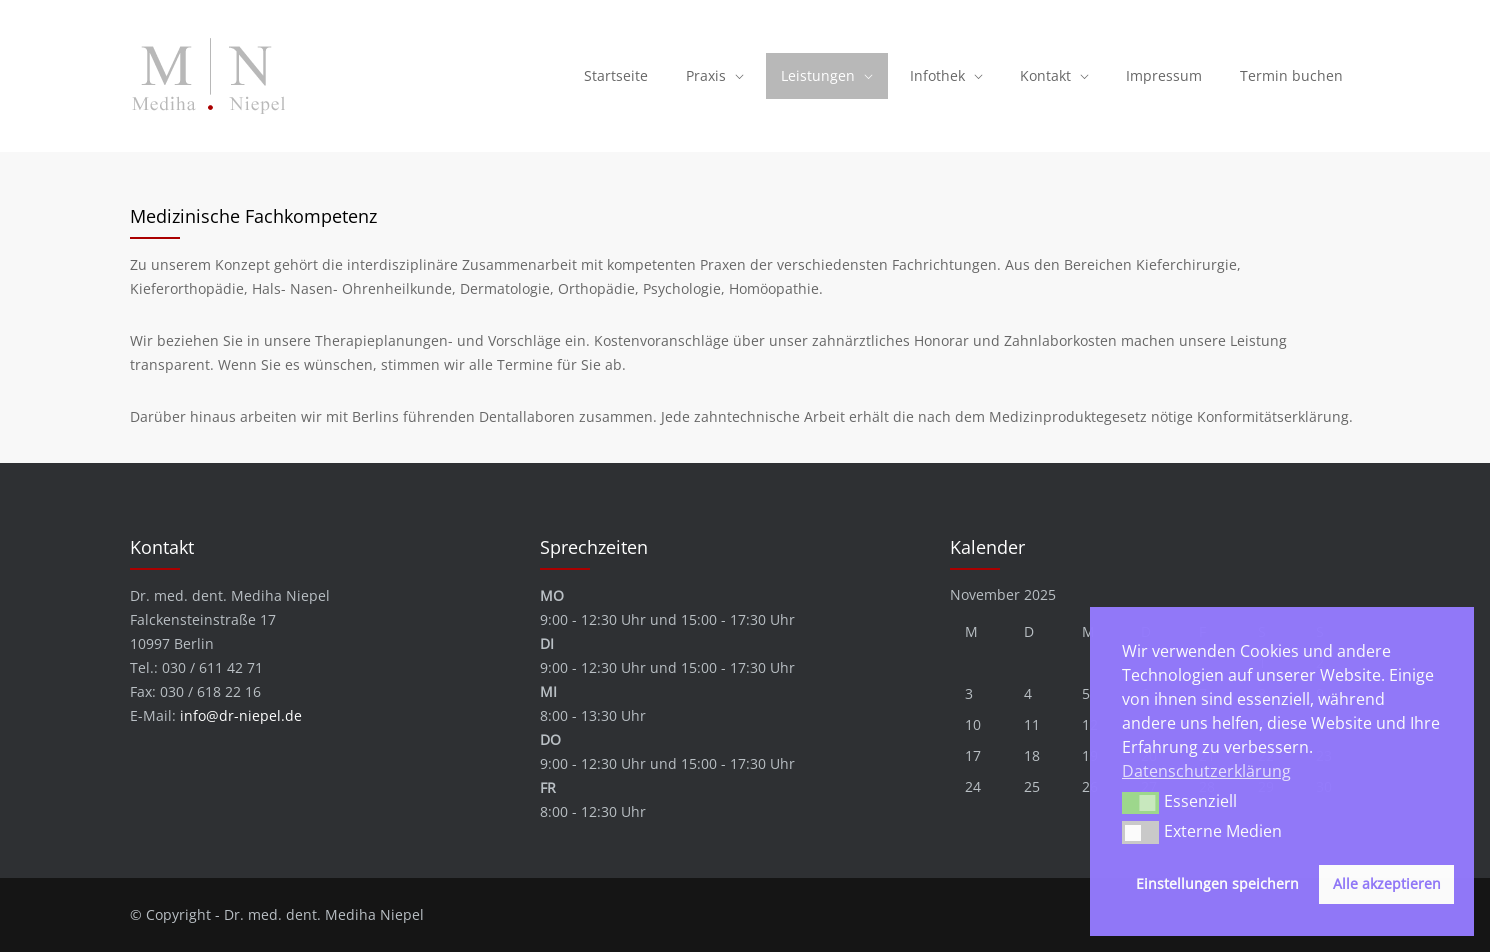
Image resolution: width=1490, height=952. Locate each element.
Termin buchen (1291, 75)
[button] (1140, 803)
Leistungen (818, 75)
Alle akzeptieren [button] (1387, 883)
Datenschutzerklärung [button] (1206, 771)
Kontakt (1045, 75)
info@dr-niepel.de (241, 715)
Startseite (616, 75)
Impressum (1164, 75)
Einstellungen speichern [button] (1217, 883)
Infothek (937, 75)
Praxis (706, 75)
